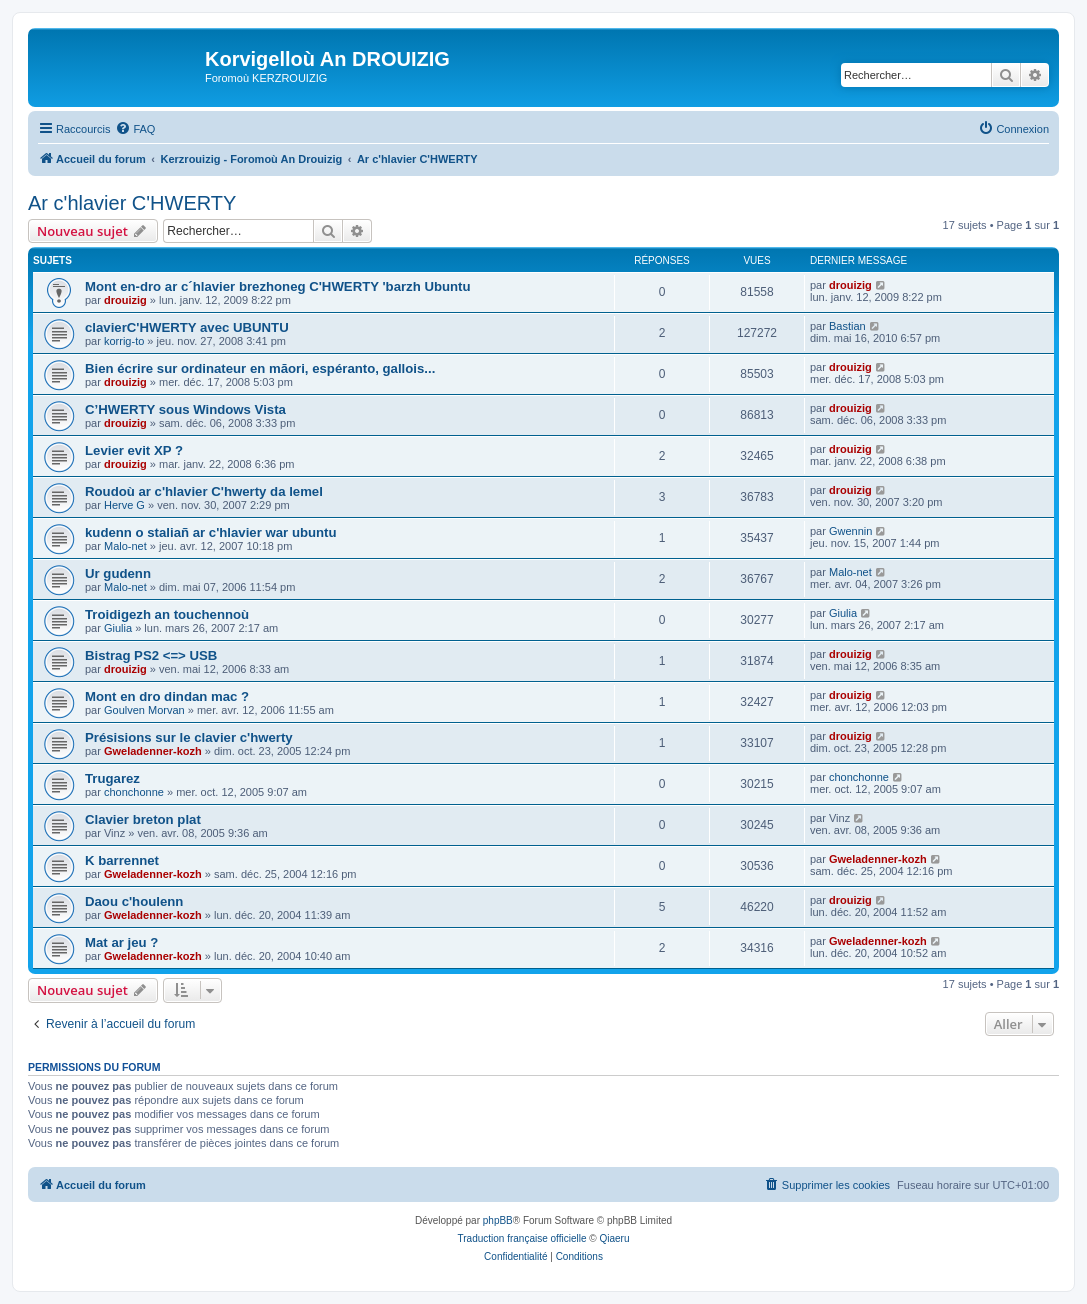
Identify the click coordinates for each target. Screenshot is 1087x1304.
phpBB (498, 1220)
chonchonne (134, 792)
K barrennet (122, 860)
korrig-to (124, 341)
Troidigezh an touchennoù (167, 614)
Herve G (124, 505)
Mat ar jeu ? (121, 942)
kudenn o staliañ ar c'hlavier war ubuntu (211, 532)
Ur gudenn (118, 573)
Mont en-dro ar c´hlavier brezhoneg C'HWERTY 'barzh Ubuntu (278, 286)
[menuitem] (135, 129)
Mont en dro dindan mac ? (167, 696)
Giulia (118, 628)
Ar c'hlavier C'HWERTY (132, 203)
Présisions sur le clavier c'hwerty (189, 737)
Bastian (847, 326)
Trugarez (112, 778)
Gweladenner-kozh (153, 751)
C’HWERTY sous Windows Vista (185, 409)
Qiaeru (614, 1238)
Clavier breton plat (143, 819)
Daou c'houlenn (134, 901)
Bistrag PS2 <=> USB (151, 655)
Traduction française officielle (522, 1238)
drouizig (125, 300)
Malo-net (125, 546)
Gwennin (850, 531)
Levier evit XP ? (134, 450)
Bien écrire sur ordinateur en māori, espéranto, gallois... (260, 368)
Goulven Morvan (144, 710)
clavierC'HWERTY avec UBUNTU (187, 327)
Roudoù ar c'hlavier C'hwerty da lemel (204, 491)
